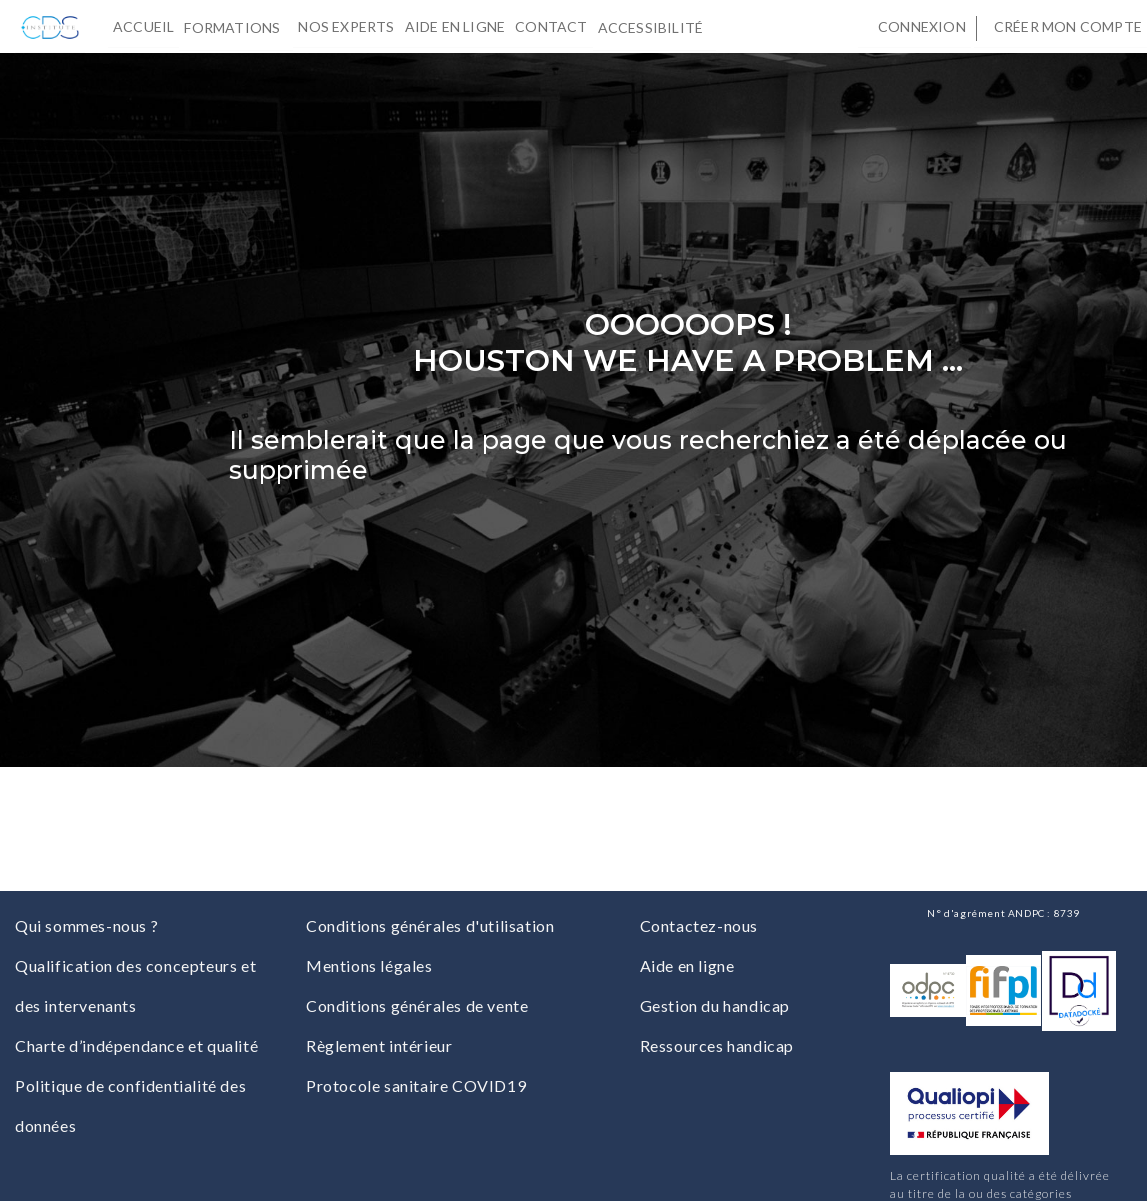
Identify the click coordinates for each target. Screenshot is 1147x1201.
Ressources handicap (717, 1045)
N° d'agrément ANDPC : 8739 (1003, 913)
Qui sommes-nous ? (86, 925)
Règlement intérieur (379, 1045)
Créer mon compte (1068, 26)
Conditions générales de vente (417, 1005)
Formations (236, 26)
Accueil (143, 26)
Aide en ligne (455, 26)
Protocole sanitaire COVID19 (416, 1085)
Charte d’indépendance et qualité (136, 1045)
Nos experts (346, 26)
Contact (551, 26)
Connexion (922, 26)
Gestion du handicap (715, 1005)
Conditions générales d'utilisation (430, 925)
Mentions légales (369, 965)
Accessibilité (655, 26)
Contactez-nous (699, 925)
